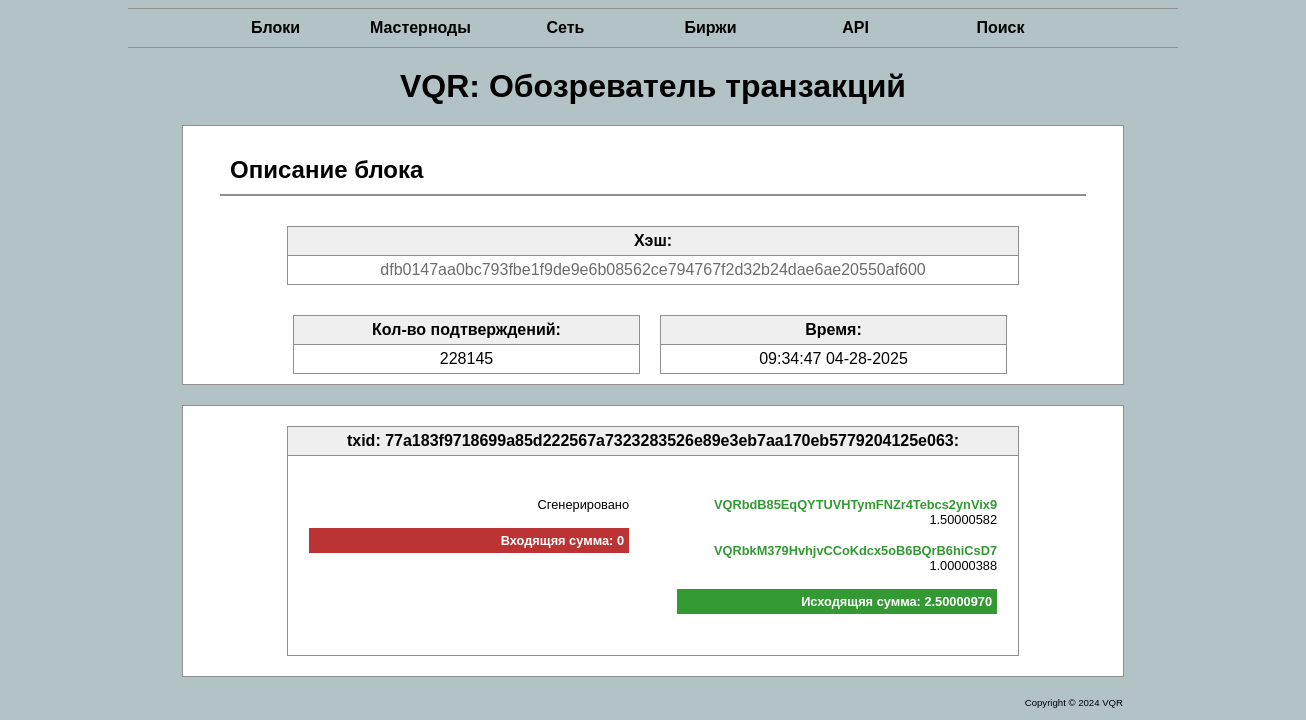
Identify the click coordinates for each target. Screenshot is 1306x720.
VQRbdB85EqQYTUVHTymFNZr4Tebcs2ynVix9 (855, 504)
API (855, 27)
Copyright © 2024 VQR (1074, 702)
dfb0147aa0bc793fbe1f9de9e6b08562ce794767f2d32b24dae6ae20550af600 (652, 269)
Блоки (275, 27)
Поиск (1000, 27)
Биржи (710, 27)
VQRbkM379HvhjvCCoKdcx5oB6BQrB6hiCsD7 (855, 550)
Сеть (566, 27)
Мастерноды (420, 27)
